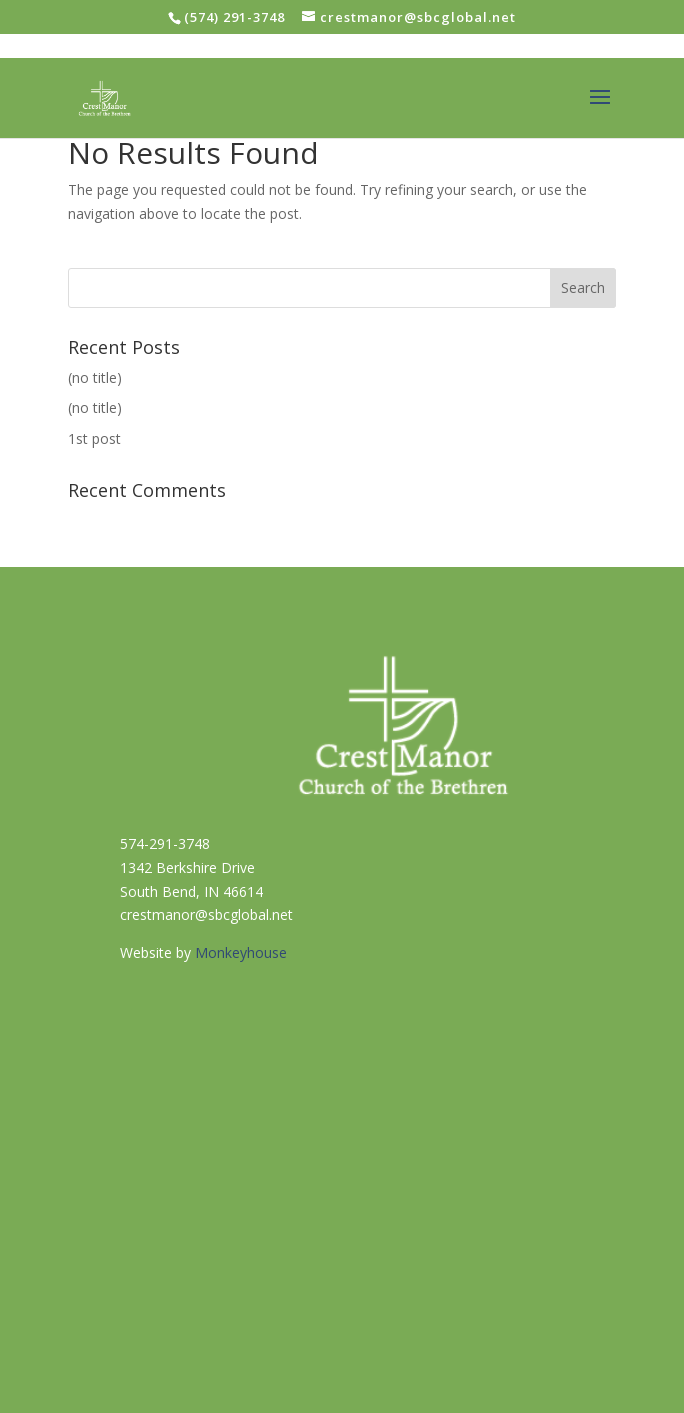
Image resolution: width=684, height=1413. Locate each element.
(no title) (95, 377)
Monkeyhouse (241, 952)
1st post (94, 438)
